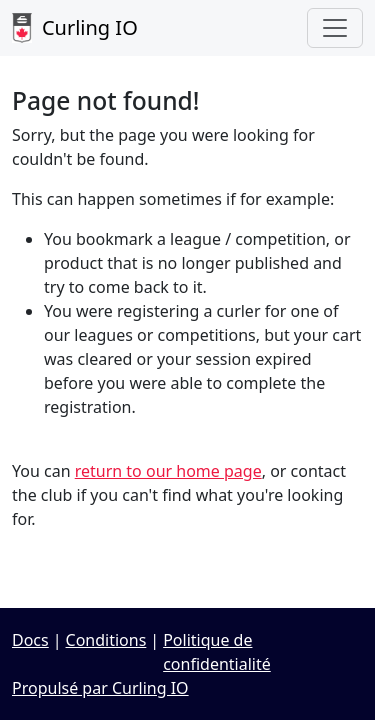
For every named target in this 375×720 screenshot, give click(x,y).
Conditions (106, 640)
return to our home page (168, 471)
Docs (30, 640)
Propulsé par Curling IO (100, 688)
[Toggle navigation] (335, 28)
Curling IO (75, 28)
